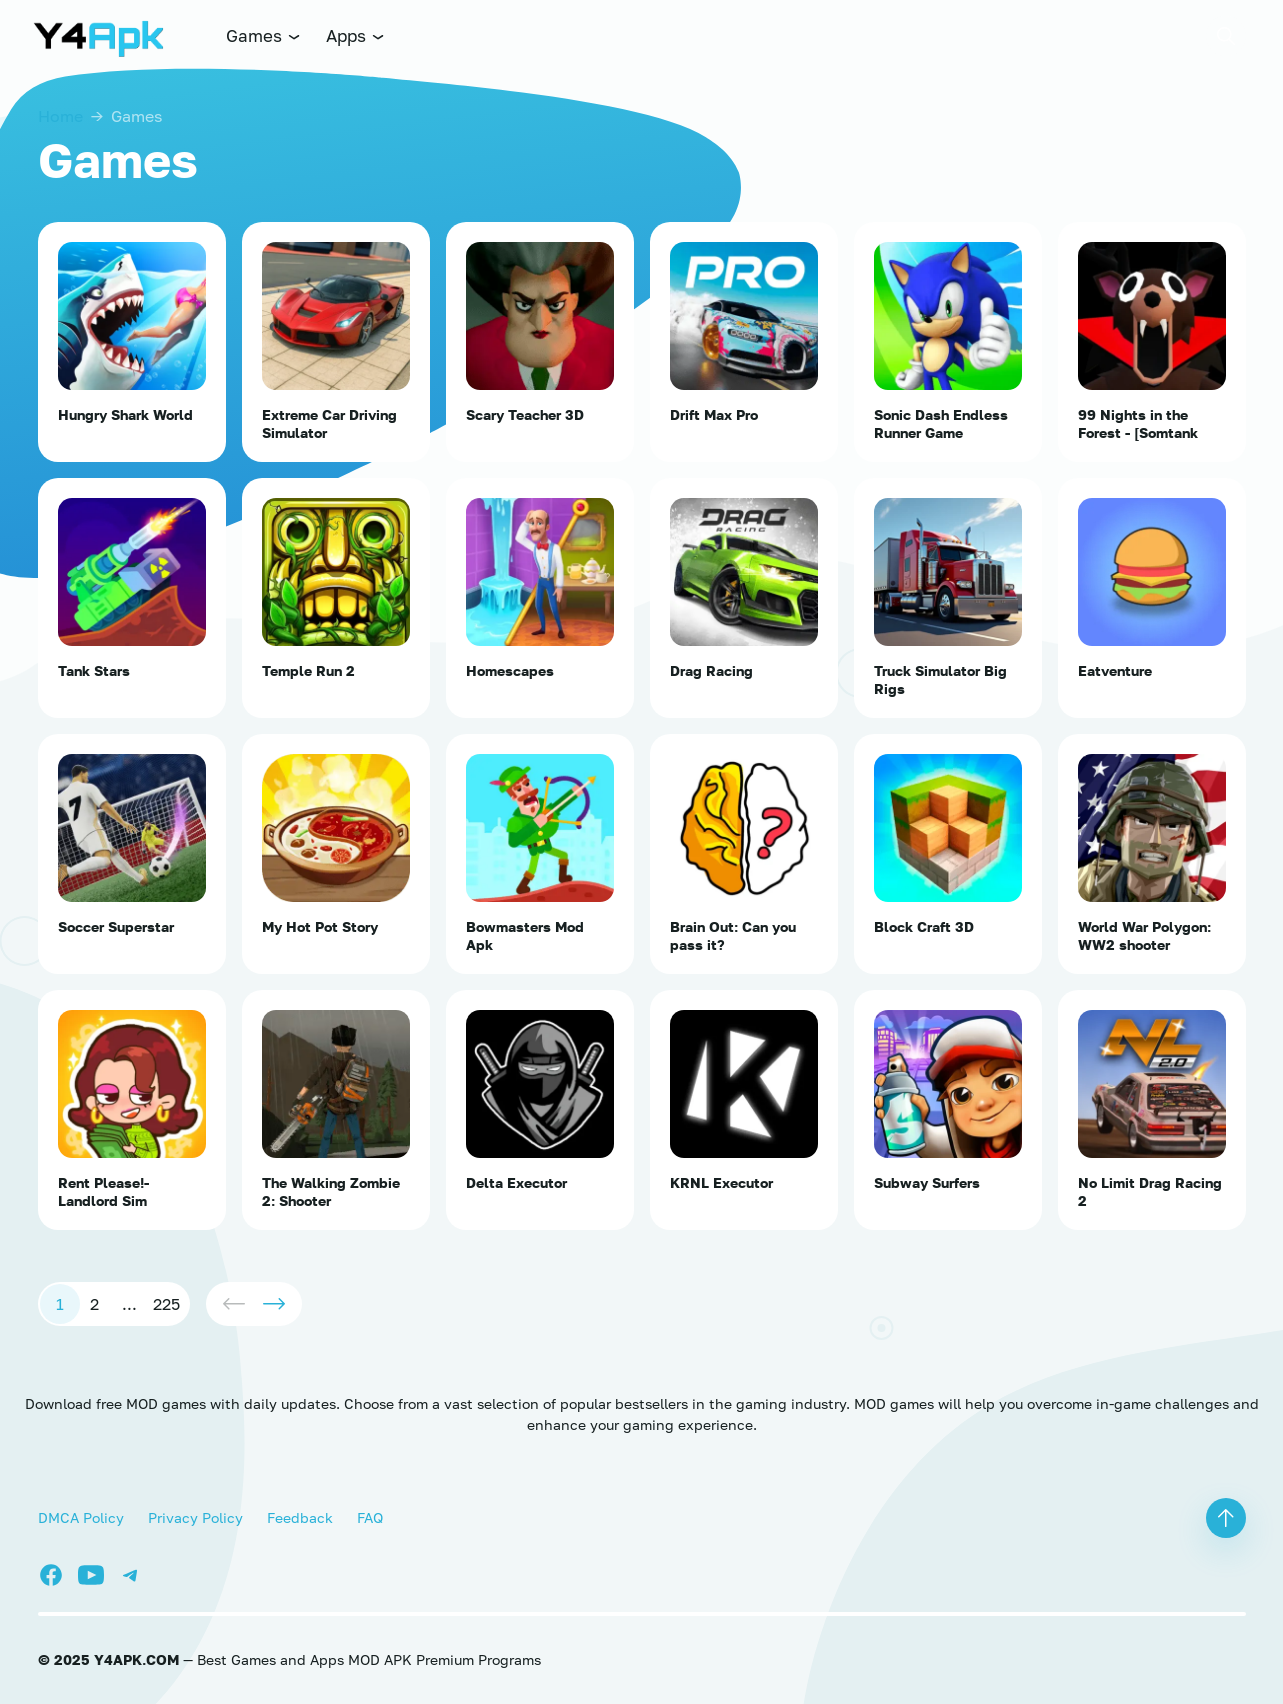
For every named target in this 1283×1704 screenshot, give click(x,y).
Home (60, 116)
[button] (1226, 36)
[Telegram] (136, 1572)
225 (166, 1304)
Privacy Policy (195, 1517)
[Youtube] (98, 1572)
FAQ (370, 1517)
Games (264, 35)
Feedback (300, 1517)
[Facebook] (58, 1572)
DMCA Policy (81, 1517)
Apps (356, 35)
